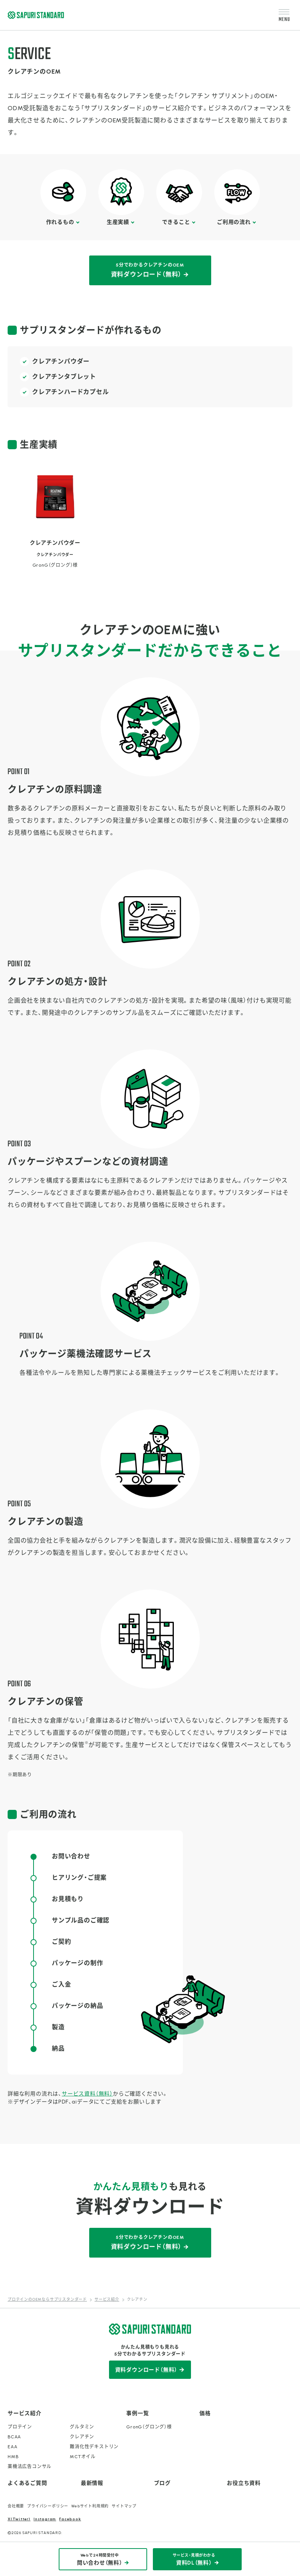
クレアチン (82, 2436)
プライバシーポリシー (47, 2506)
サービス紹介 (25, 2413)
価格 (205, 2413)
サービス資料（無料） (87, 2094)
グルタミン (82, 2427)
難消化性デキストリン (94, 2446)
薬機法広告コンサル (29, 2466)
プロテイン (20, 2427)
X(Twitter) (19, 2519)
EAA (12, 2446)
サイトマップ (124, 2506)
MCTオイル (83, 2456)
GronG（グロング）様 (149, 2427)
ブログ (162, 2483)
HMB (13, 2456)
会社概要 (16, 2506)
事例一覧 (137, 2413)
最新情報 (92, 2483)
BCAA (14, 2436)
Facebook (70, 2519)
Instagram (45, 2519)
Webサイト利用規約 (90, 2506)
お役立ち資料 (244, 2483)
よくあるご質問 (27, 2483)
